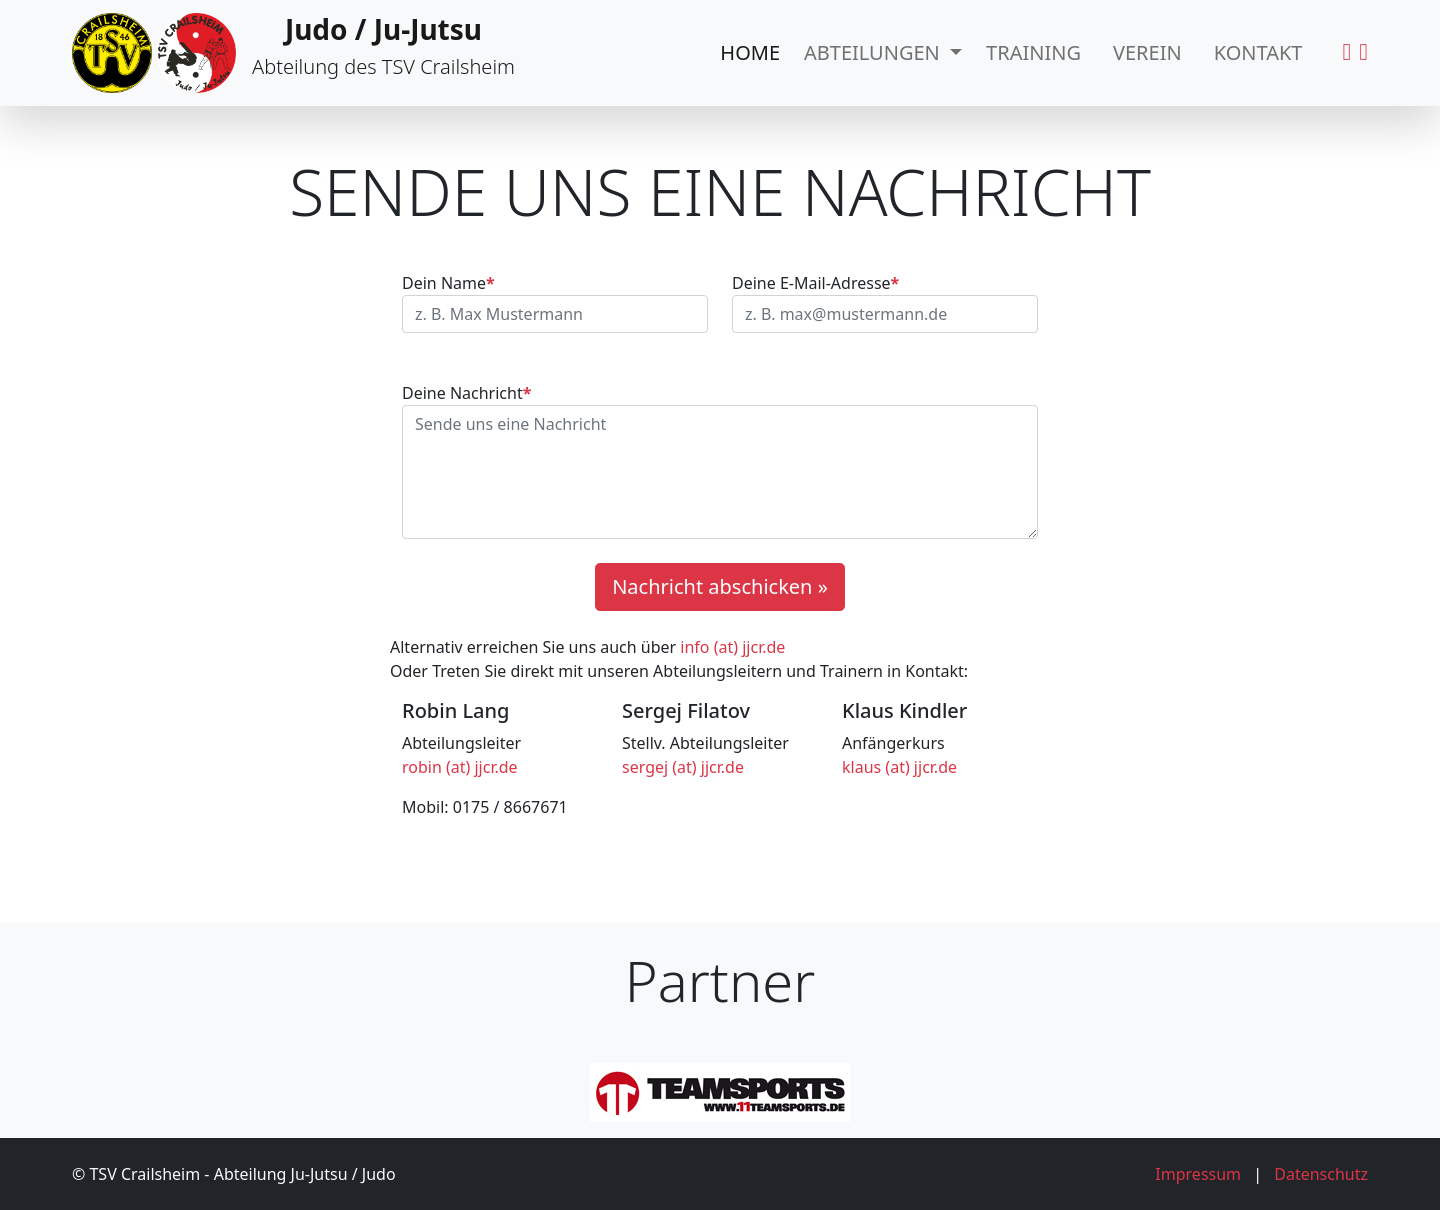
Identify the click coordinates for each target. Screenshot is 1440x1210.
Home (750, 52)
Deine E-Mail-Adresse (815, 283)
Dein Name (448, 283)
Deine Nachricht (466, 393)
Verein (1147, 52)
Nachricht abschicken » (720, 586)
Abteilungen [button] (874, 52)
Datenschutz (1321, 1174)
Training (1033, 52)
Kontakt (1258, 52)
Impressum (1198, 1174)
